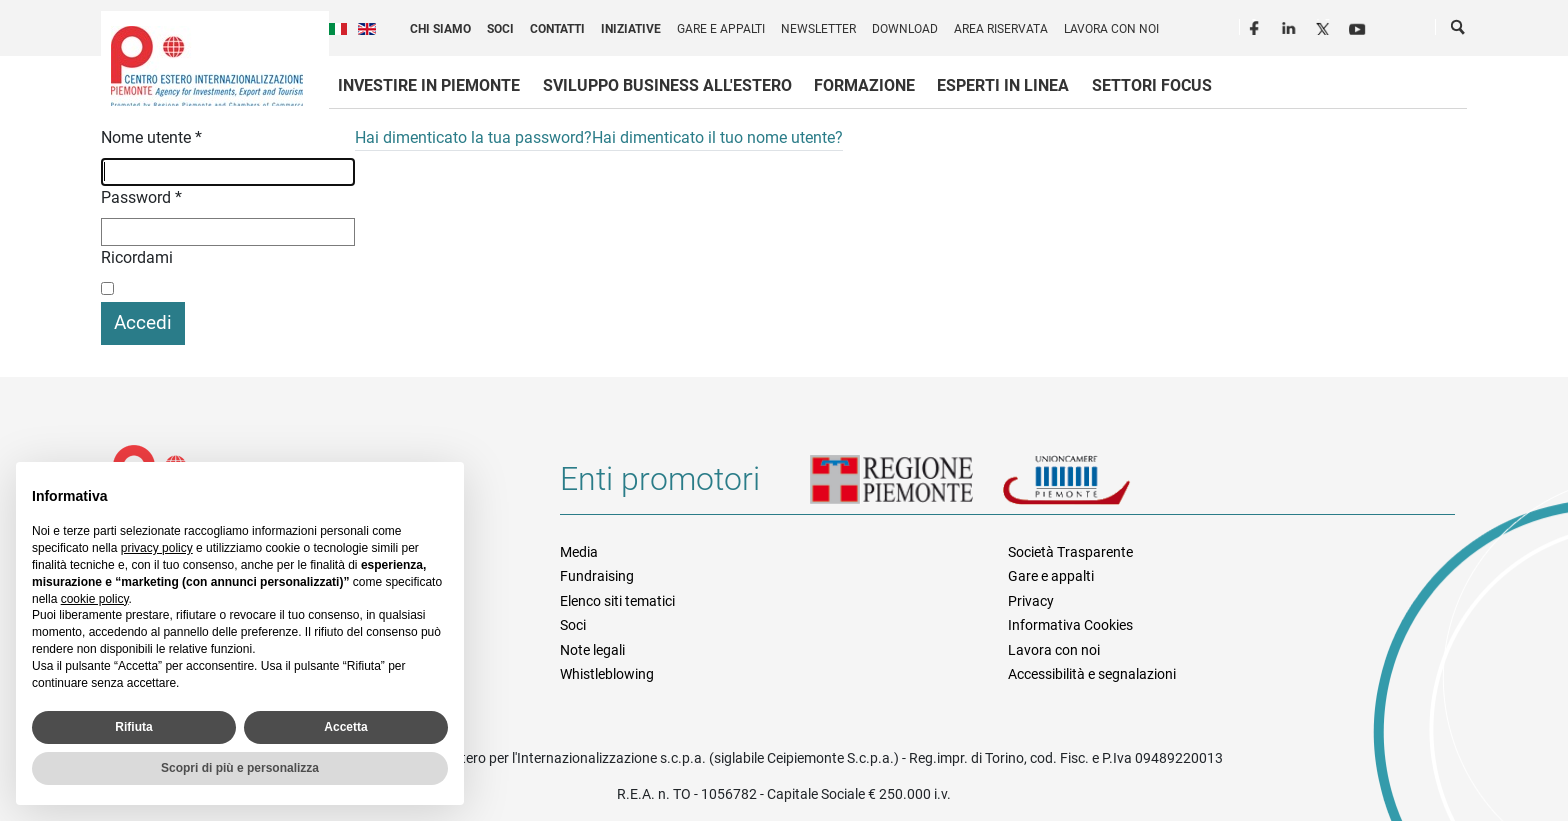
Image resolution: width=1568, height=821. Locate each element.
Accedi (143, 322)
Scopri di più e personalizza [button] (240, 768)
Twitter (1325, 26)
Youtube (1359, 26)
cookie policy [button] (95, 599)
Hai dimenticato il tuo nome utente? (717, 137)
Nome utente (151, 137)
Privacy (1031, 601)
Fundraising (597, 576)
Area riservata (1001, 29)
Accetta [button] (345, 727)
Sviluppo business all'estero (667, 85)
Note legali (592, 650)
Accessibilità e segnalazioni (1092, 674)
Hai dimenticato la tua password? (473, 137)
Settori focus (1152, 85)
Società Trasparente (1070, 552)
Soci (500, 29)
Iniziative (631, 29)
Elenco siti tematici (617, 601)
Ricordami (137, 257)
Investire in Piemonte (429, 85)
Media (579, 552)
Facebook (1257, 26)
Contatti (557, 29)
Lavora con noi (1111, 29)
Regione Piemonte (906, 487)
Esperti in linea (1003, 85)
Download (905, 29)
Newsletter (818, 29)
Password (141, 197)
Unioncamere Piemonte (1094, 487)
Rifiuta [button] (133, 727)
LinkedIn (1291, 26)
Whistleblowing (607, 674)
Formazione (864, 85)
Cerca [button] (1459, 31)
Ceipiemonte (207, 66)
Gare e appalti (721, 29)
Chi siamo (440, 29)
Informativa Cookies (1070, 625)
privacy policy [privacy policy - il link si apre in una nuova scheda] (157, 548)
